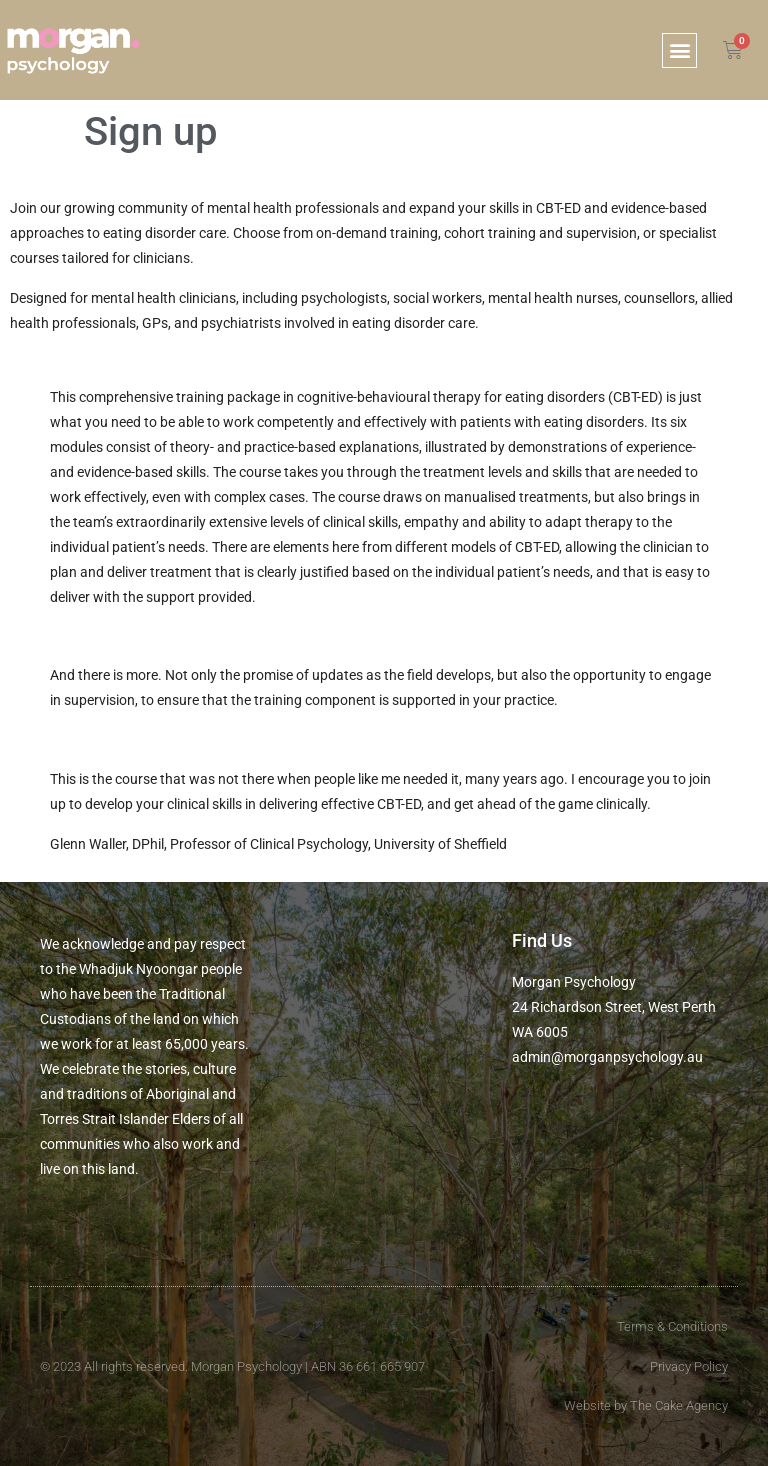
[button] (679, 50)
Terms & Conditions (672, 1326)
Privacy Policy (689, 1366)
